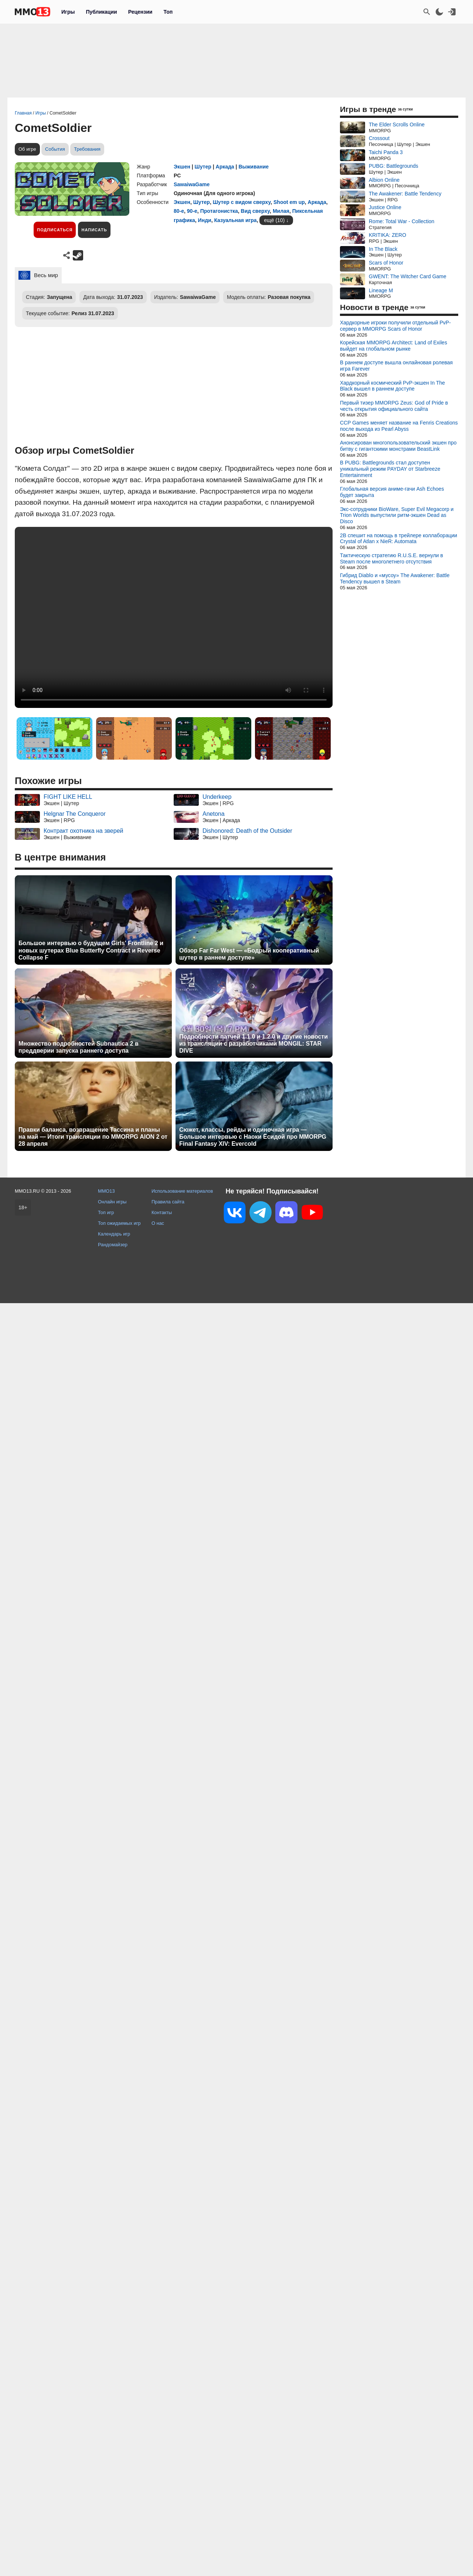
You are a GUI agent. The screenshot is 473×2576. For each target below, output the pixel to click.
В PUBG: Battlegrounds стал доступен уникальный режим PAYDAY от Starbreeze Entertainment (390, 469)
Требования (87, 149)
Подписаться (54, 230)
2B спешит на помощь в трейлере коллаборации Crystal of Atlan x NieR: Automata (398, 538)
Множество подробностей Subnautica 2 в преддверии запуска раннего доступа (78, 1047)
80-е (179, 211)
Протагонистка (219, 211)
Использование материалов (182, 1191)
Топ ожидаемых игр (119, 1223)
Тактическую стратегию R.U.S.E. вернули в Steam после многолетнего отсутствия (391, 558)
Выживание (253, 167)
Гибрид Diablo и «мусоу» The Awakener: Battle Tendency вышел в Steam (394, 578)
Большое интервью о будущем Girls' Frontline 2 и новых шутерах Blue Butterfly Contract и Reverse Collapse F (90, 950)
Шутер (203, 167)
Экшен (182, 167)
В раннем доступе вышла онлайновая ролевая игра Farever (396, 366)
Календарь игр (114, 1234)
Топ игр (106, 1212)
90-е (192, 211)
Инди (204, 220)
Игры (68, 12)
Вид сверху (255, 211)
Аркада (225, 167)
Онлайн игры (112, 1201)
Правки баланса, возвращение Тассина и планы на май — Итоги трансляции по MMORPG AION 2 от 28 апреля (92, 1137)
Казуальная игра (235, 220)
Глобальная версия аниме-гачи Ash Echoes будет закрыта (392, 492)
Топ (168, 12)
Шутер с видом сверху (242, 202)
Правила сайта (168, 1201)
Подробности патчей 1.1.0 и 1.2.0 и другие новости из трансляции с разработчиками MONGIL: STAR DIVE (253, 1043)
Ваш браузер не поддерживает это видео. (174, 617)
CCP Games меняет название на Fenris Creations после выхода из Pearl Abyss (399, 426)
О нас (158, 1223)
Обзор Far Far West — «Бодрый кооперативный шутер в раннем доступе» (249, 954)
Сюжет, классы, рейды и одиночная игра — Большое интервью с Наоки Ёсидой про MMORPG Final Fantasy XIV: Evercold (252, 1137)
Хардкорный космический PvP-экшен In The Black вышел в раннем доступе (392, 386)
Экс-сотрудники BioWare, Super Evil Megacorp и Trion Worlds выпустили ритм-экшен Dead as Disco (396, 515)
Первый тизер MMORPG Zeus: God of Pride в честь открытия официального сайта (394, 406)
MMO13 (106, 1191)
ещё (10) (274, 220)
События (55, 149)
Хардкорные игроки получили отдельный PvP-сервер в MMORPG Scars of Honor (395, 326)
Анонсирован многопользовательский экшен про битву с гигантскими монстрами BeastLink (398, 446)
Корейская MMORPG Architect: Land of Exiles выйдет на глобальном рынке (393, 346)
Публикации (101, 12)
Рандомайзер (112, 1244)
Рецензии (140, 12)
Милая (281, 211)
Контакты (162, 1212)
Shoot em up (289, 202)
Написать (94, 230)
